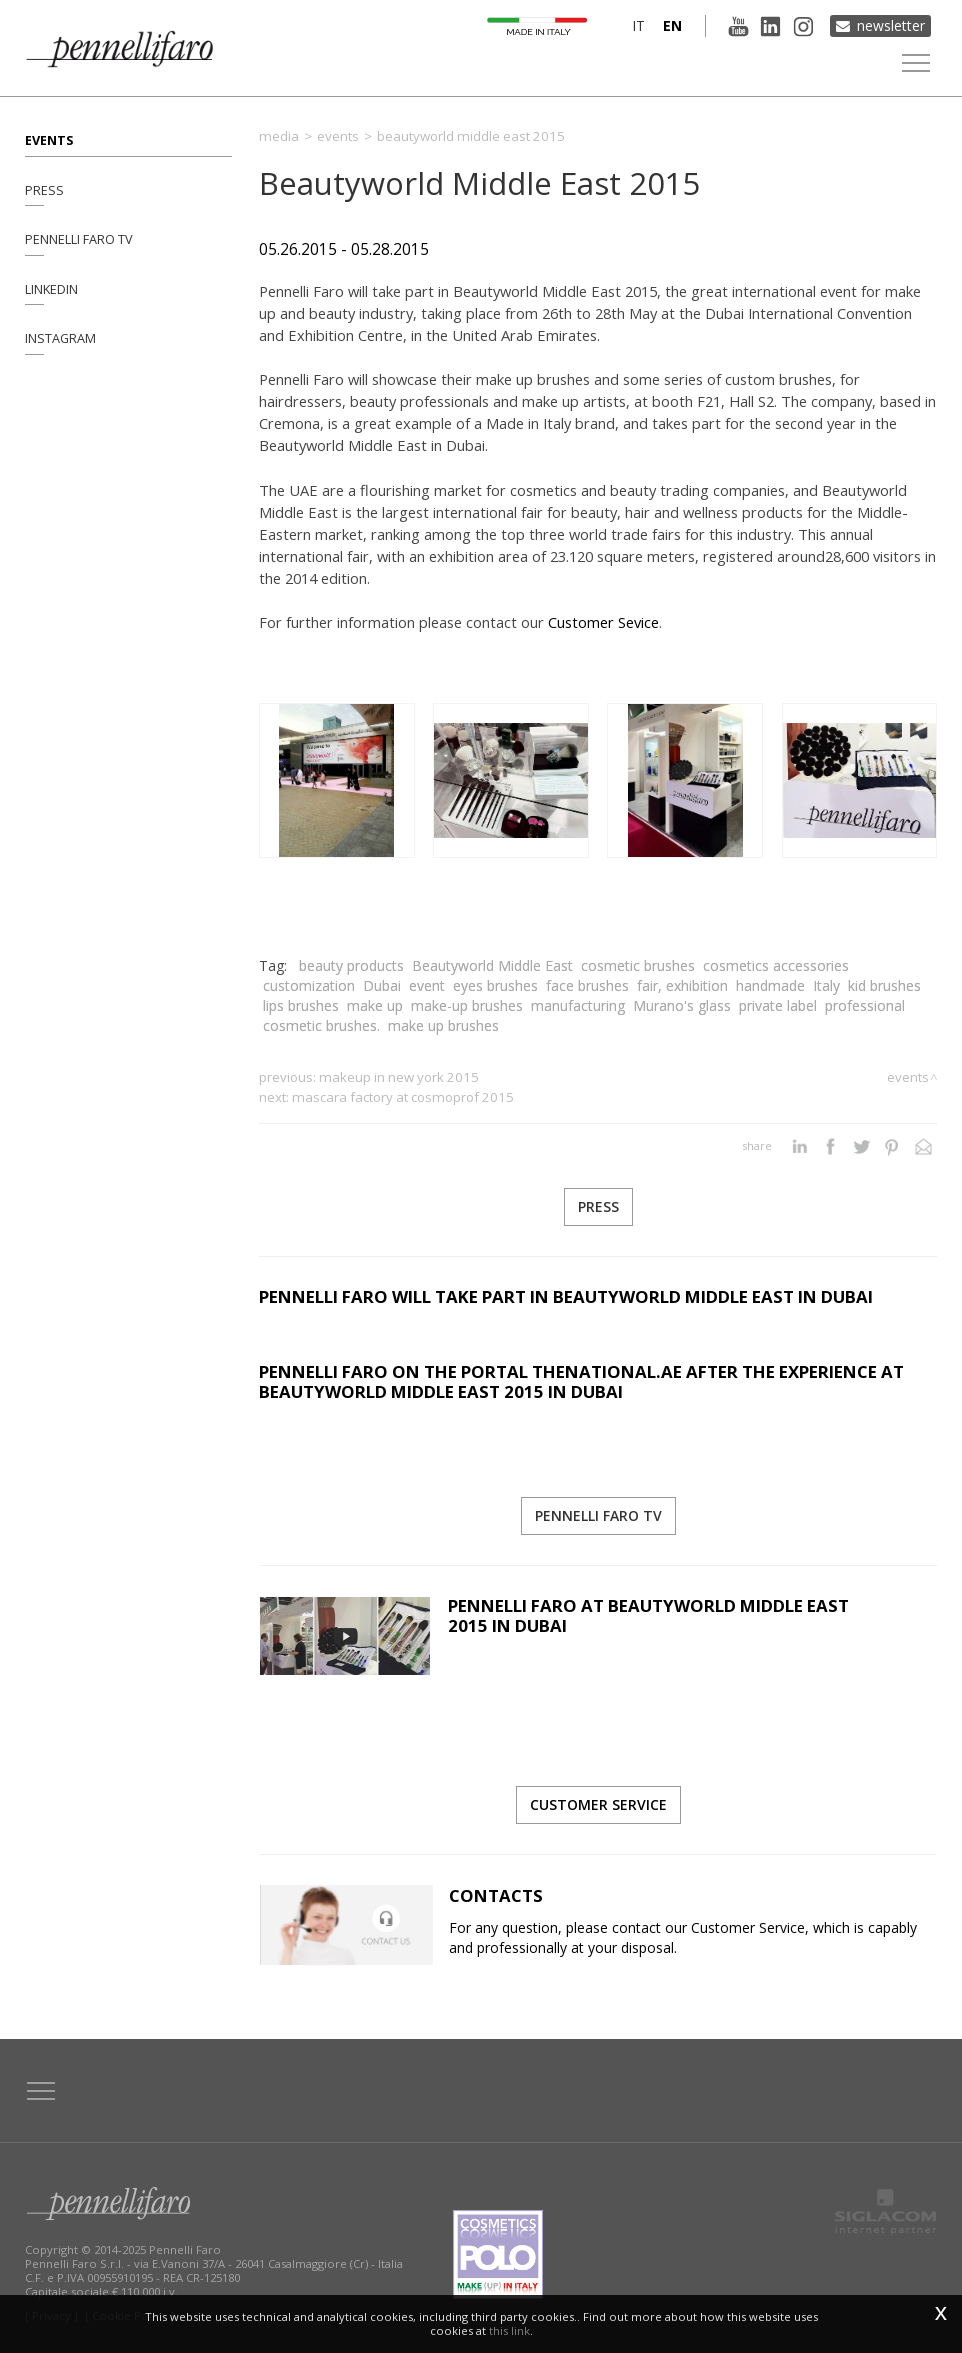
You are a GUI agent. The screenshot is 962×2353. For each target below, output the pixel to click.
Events (49, 139)
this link (509, 2330)
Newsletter (891, 25)
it (637, 25)
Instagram (60, 339)
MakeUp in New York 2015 (399, 1077)
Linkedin (51, 289)
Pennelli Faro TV (79, 239)
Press (44, 189)
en (671, 25)
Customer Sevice (603, 622)
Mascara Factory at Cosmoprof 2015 (403, 1097)
